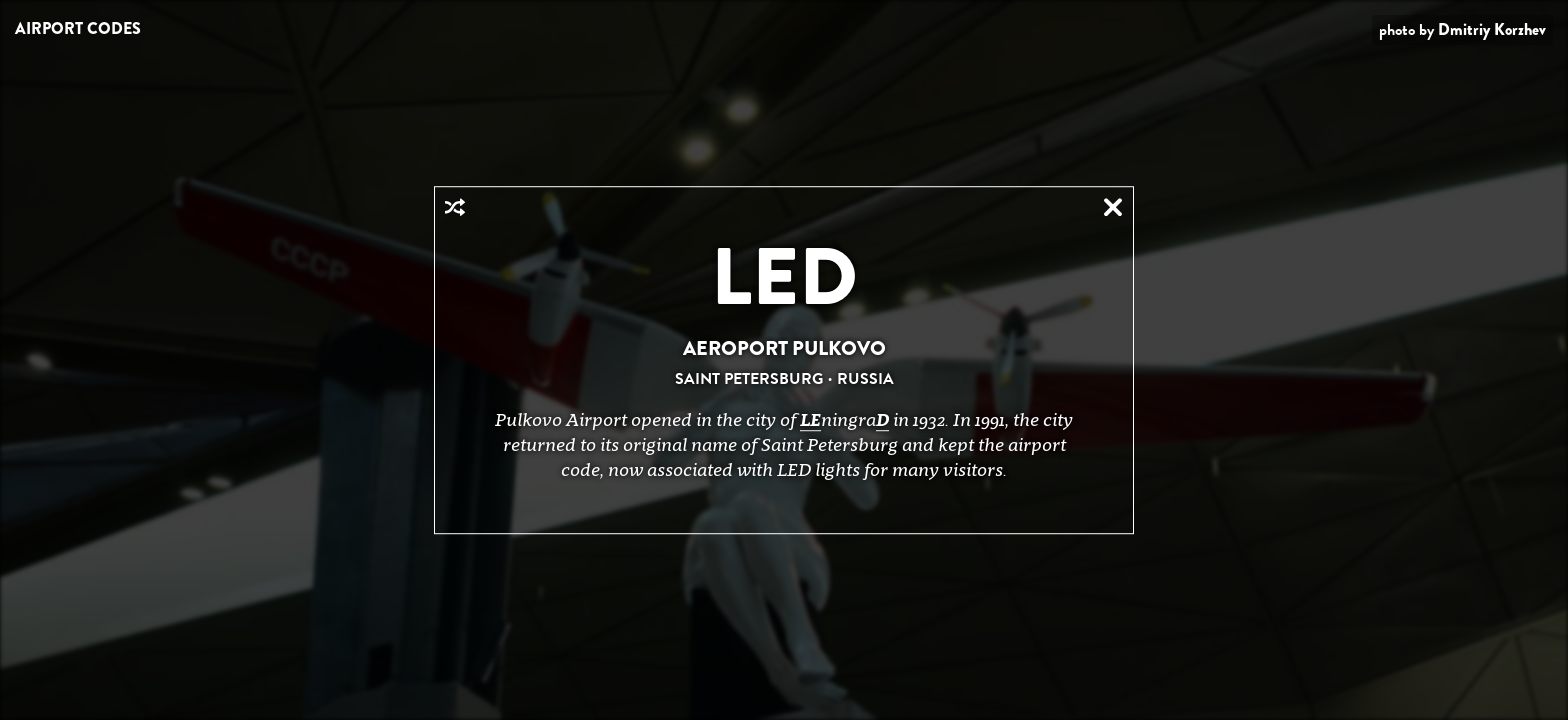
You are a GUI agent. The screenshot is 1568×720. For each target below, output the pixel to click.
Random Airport (455, 207)
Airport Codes (78, 28)
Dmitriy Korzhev (1492, 29)
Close (1113, 207)
